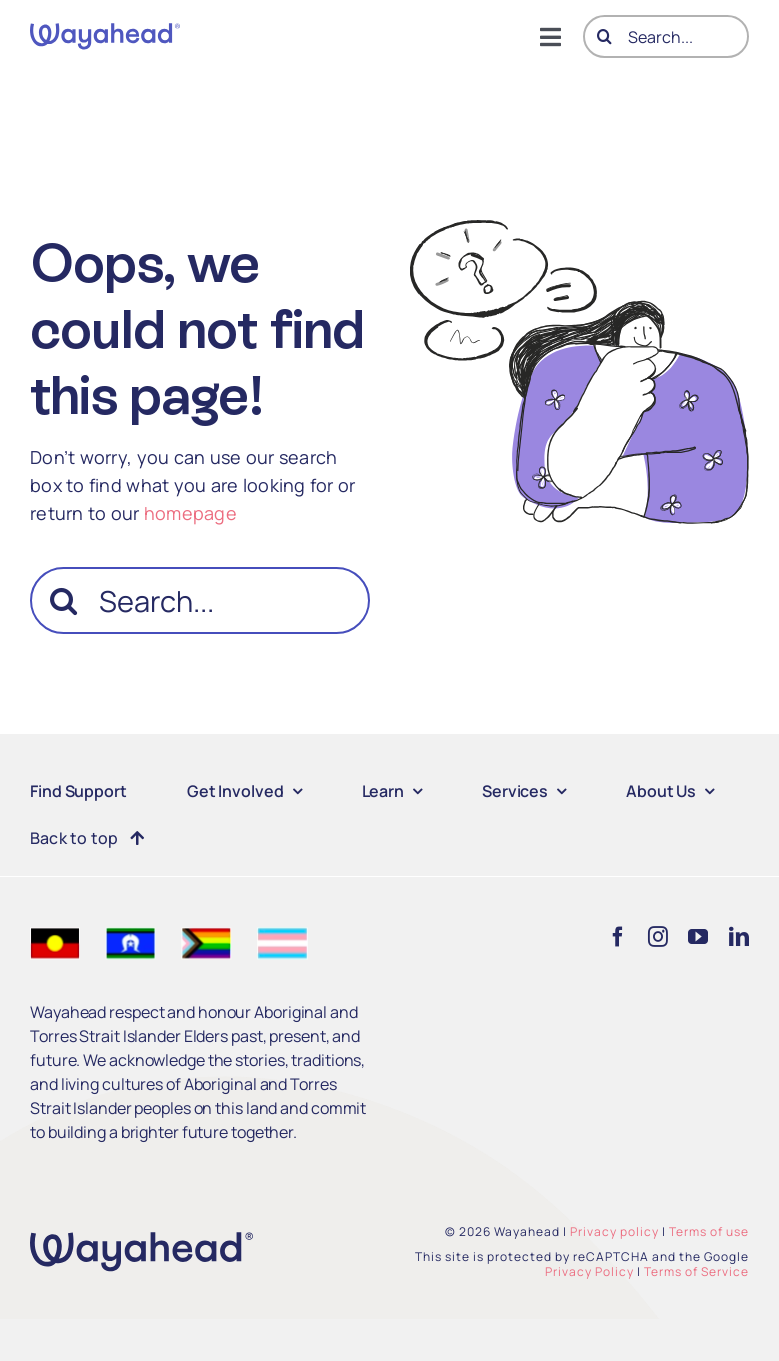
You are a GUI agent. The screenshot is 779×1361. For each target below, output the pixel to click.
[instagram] (658, 937)
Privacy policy (614, 1231)
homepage (190, 513)
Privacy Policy (589, 1271)
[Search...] (666, 36)
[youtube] (698, 937)
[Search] (604, 36)
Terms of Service (696, 1271)
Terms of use (709, 1231)
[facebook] (618, 937)
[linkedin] (739, 937)
